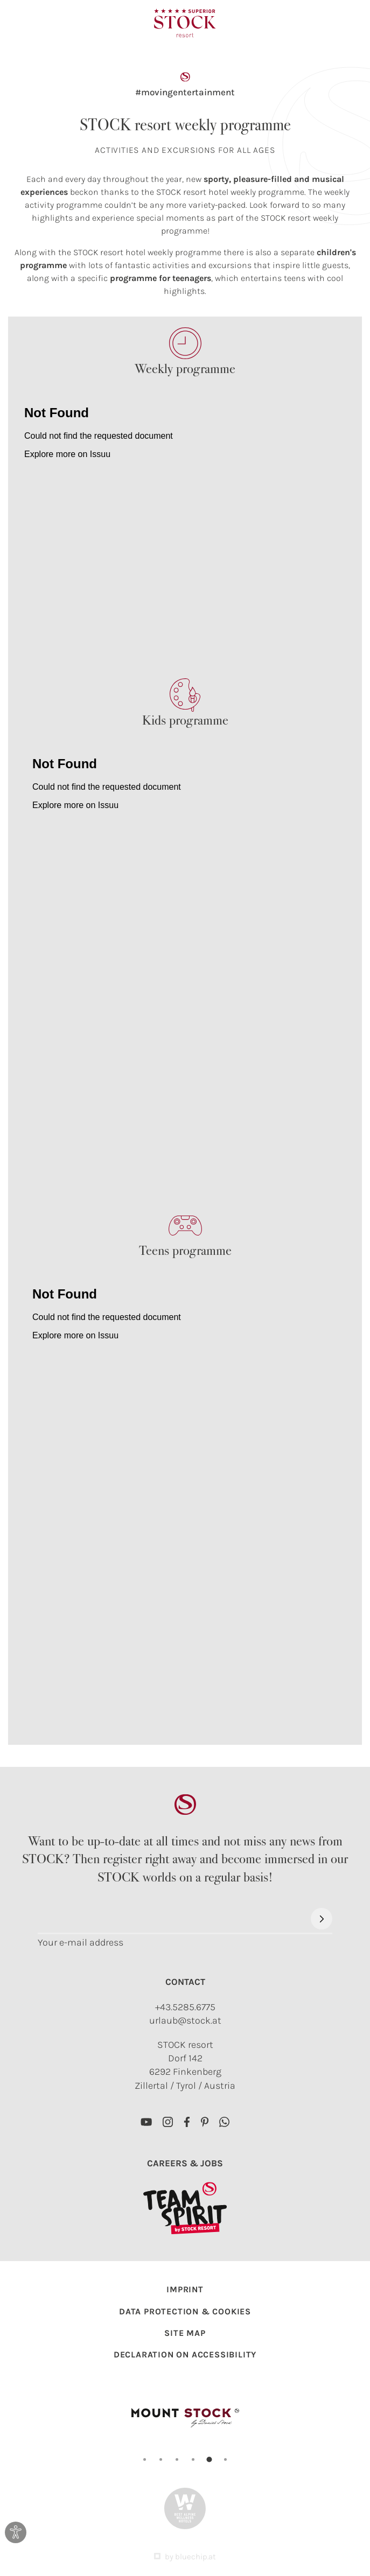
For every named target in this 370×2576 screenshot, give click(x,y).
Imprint (185, 2289)
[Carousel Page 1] (144, 2459)
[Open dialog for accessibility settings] (15, 2532)
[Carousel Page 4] (193, 2459)
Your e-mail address (80, 1942)
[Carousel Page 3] (177, 2459)
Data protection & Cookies (185, 2311)
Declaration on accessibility (185, 2354)
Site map (184, 2333)
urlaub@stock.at (185, 2020)
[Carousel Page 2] (160, 2459)
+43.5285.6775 (185, 2007)
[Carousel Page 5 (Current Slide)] (209, 2459)
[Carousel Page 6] (225, 2459)
